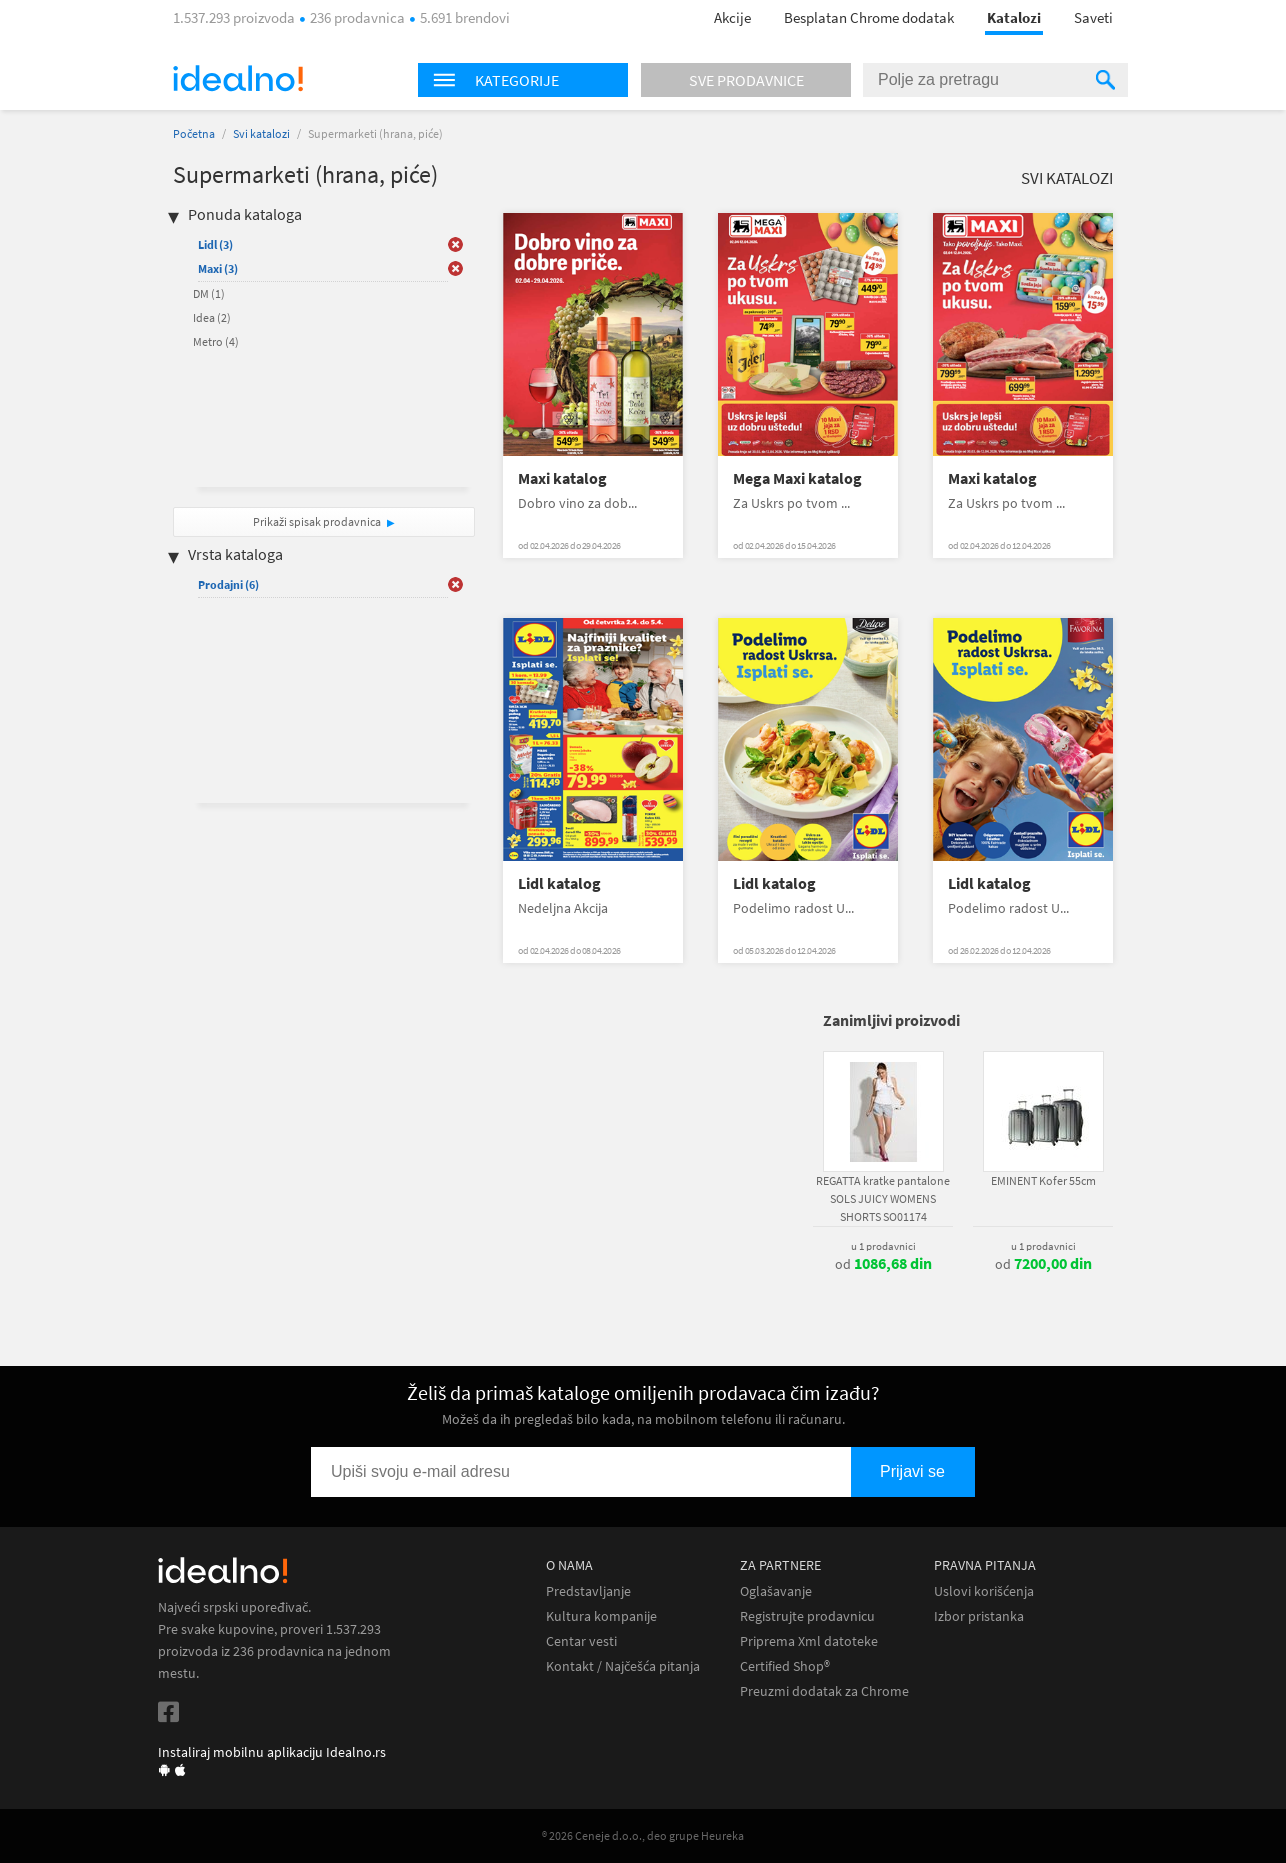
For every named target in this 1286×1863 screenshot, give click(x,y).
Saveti (1093, 17)
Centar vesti (581, 1641)
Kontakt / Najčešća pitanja (623, 1666)
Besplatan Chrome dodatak (869, 17)
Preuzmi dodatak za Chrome (824, 1691)
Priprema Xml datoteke (809, 1641)
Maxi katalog (562, 478)
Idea (212, 317)
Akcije (732, 17)
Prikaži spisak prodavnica (317, 521)
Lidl (215, 244)
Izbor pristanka (979, 1616)
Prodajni (228, 584)
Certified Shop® (785, 1666)
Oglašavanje (776, 1591)
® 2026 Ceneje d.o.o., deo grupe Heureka (643, 1835)
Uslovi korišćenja (984, 1591)
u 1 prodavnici (883, 1246)
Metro (216, 341)
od (883, 1264)
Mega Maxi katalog (797, 478)
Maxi (218, 268)
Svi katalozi (261, 133)
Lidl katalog (559, 883)
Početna (194, 133)
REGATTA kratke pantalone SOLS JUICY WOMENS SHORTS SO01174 (883, 1198)
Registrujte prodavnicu (807, 1616)
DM (209, 293)
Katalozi (1014, 17)
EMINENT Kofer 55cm (1043, 1180)
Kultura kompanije (601, 1616)
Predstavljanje (588, 1591)
